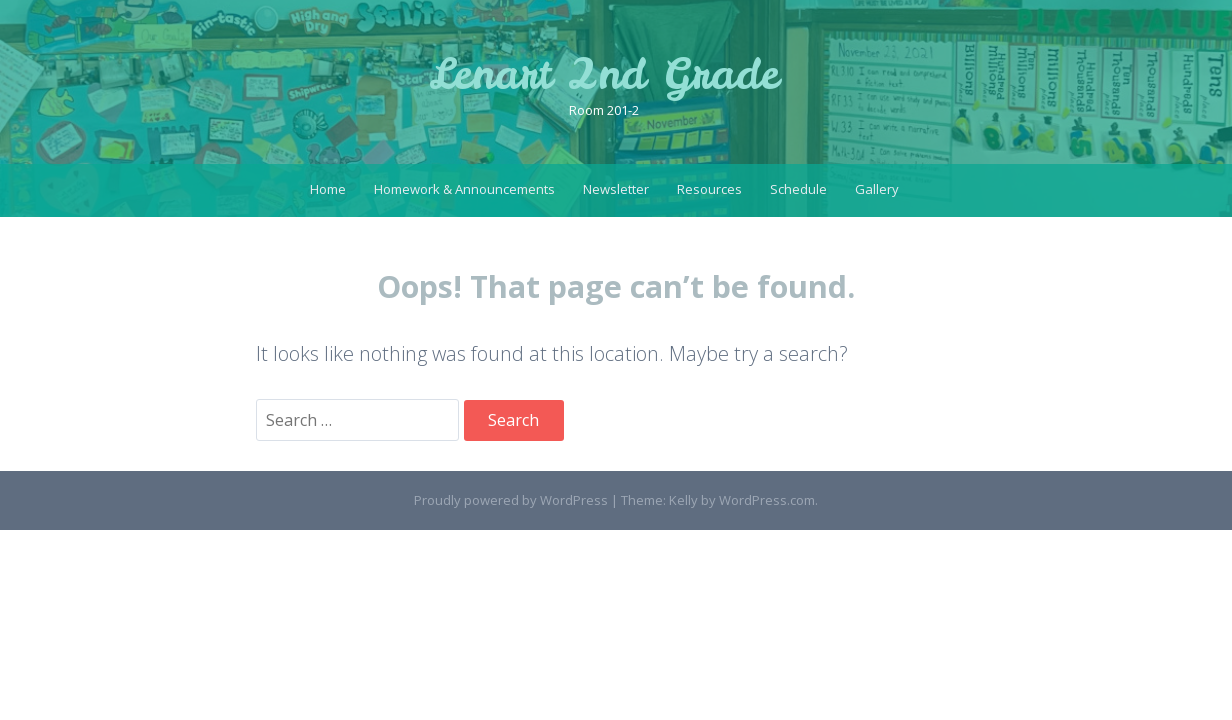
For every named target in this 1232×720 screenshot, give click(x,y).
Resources (709, 189)
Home (328, 189)
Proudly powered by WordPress (511, 500)
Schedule (798, 189)
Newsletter (616, 189)
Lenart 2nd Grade (604, 74)
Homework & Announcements (464, 189)
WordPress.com (767, 500)
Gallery (877, 189)
